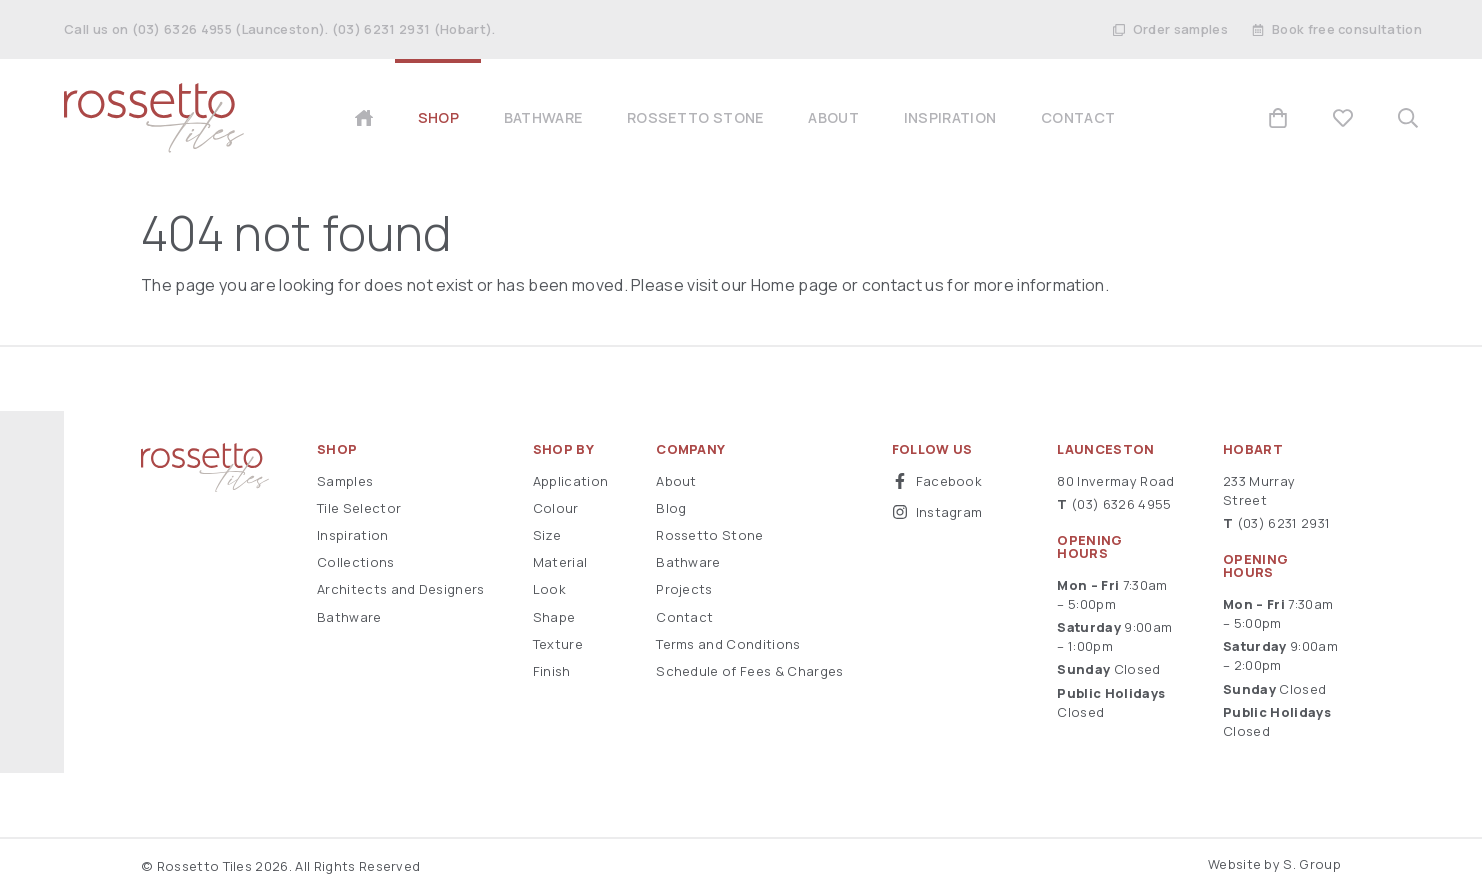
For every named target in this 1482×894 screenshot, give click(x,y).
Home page (795, 285)
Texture (558, 644)
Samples (345, 481)
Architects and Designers (401, 589)
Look (549, 589)
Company (690, 449)
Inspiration (353, 535)
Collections (356, 562)
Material (560, 562)
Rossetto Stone (709, 535)
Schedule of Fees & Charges (749, 671)
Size (547, 535)
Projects (684, 589)
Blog (671, 508)
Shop (337, 449)
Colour (556, 508)
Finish (552, 671)
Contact (684, 617)
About (676, 481)
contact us (903, 285)
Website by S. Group (1274, 864)
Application (571, 481)
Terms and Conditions (728, 644)
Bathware (349, 617)
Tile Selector (359, 508)
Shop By (563, 449)
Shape (554, 617)
